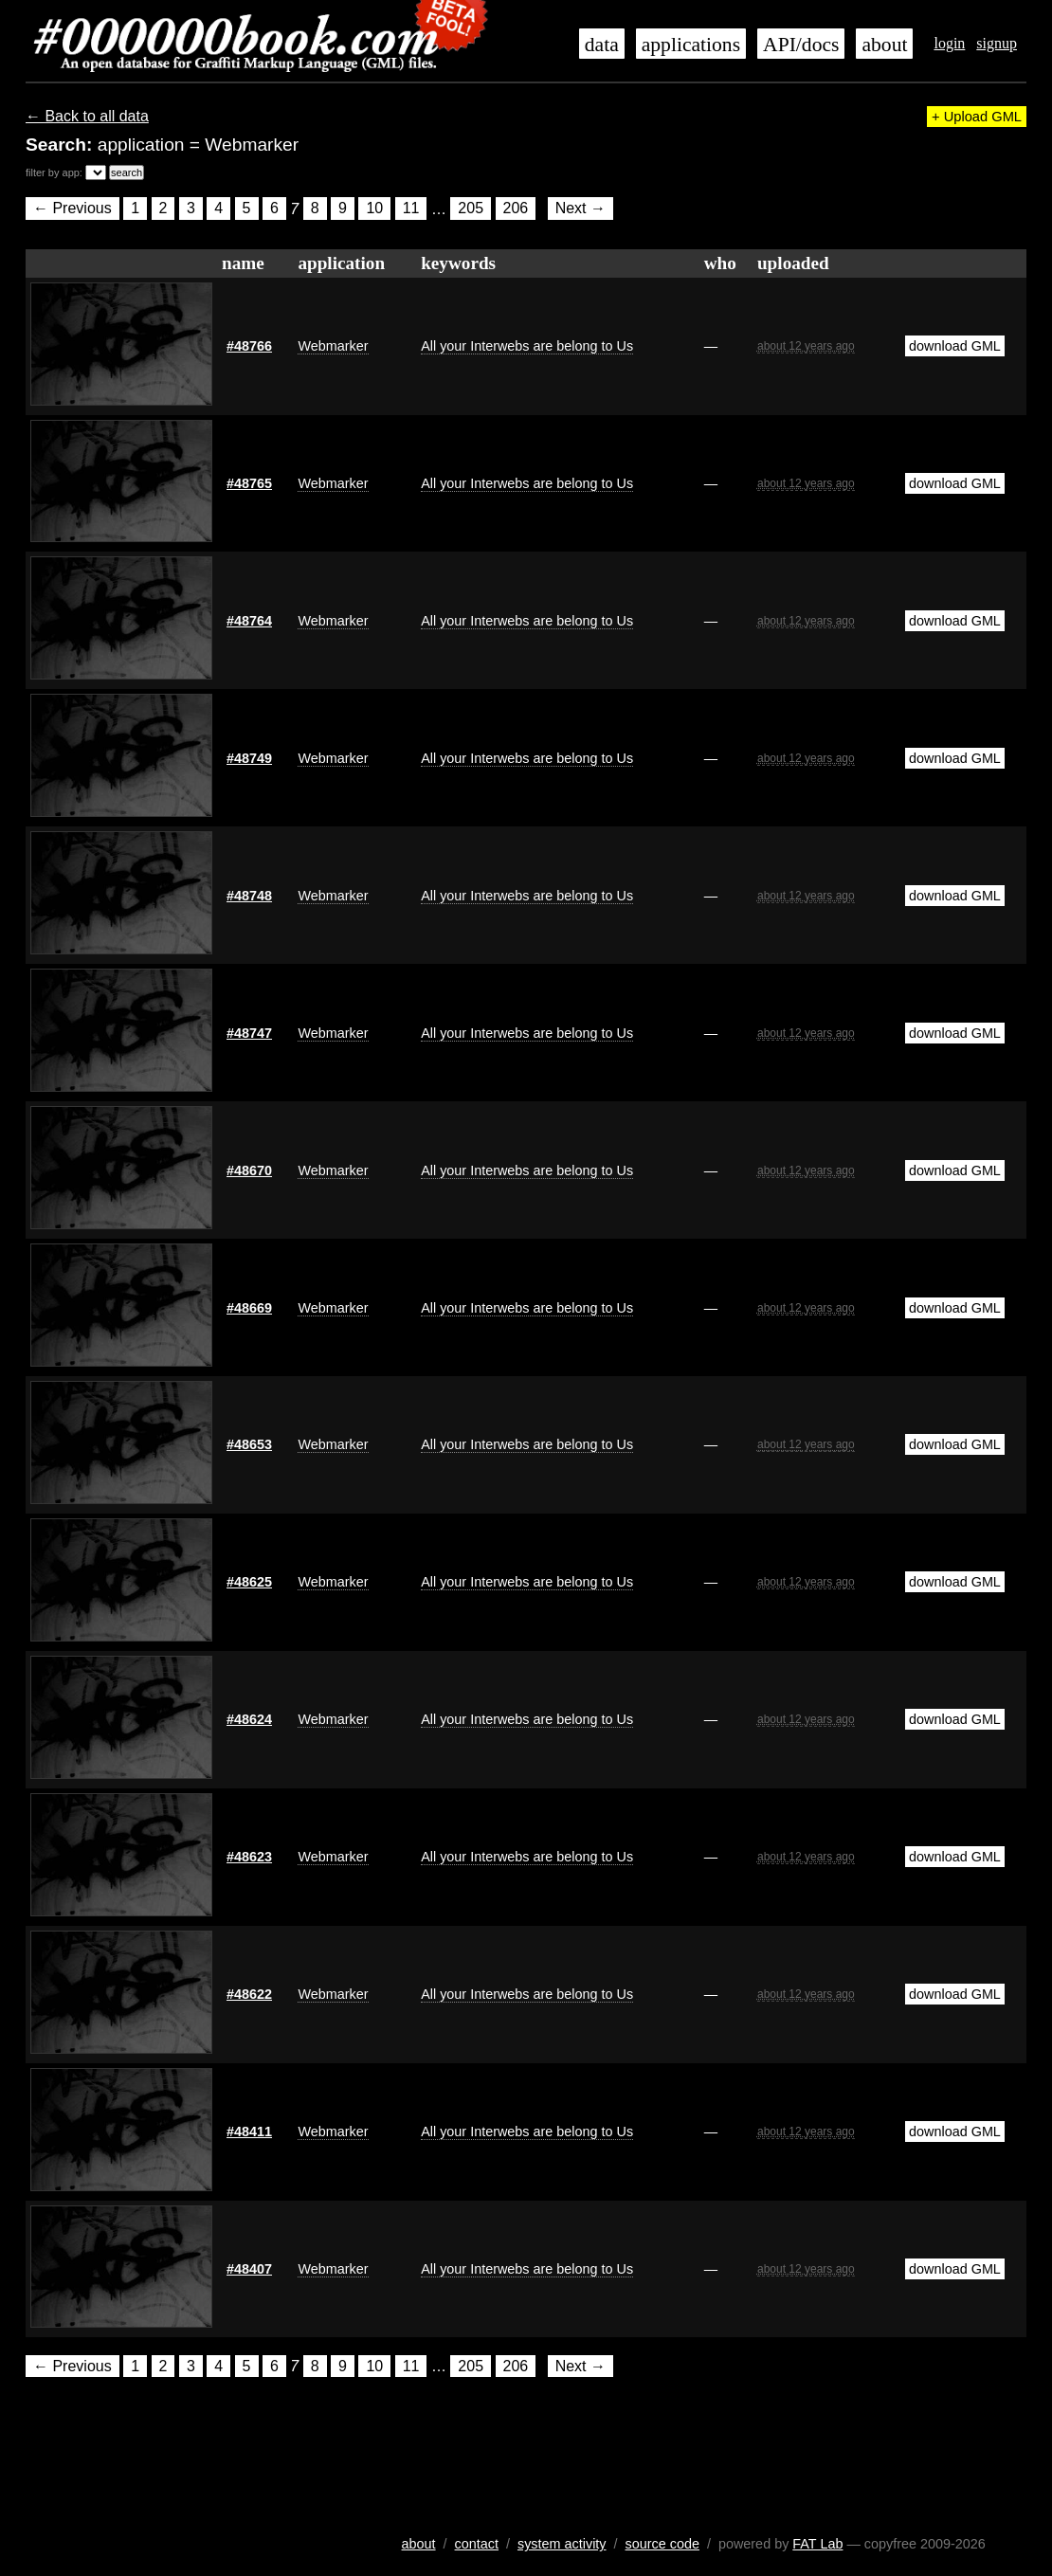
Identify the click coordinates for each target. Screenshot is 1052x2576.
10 (374, 209)
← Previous (72, 209)
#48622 (249, 1994)
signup (996, 43)
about (884, 44)
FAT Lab (817, 2543)
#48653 (249, 1444)
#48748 (249, 895)
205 (470, 209)
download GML (955, 346)
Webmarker (333, 346)
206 (516, 209)
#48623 (249, 1856)
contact (477, 2543)
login (949, 43)
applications (691, 44)
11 (411, 209)
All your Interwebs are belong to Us (527, 346)
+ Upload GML (977, 116)
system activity (562, 2543)
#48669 (249, 1307)
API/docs (801, 44)
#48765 (249, 483)
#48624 (249, 1719)
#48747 (249, 1033)
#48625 (249, 1581)
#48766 (249, 346)
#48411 (249, 2131)
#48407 (249, 2269)
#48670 (249, 1170)
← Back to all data (87, 116)
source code (662, 2543)
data (602, 44)
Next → (580, 209)
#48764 (249, 620)
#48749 (249, 758)
